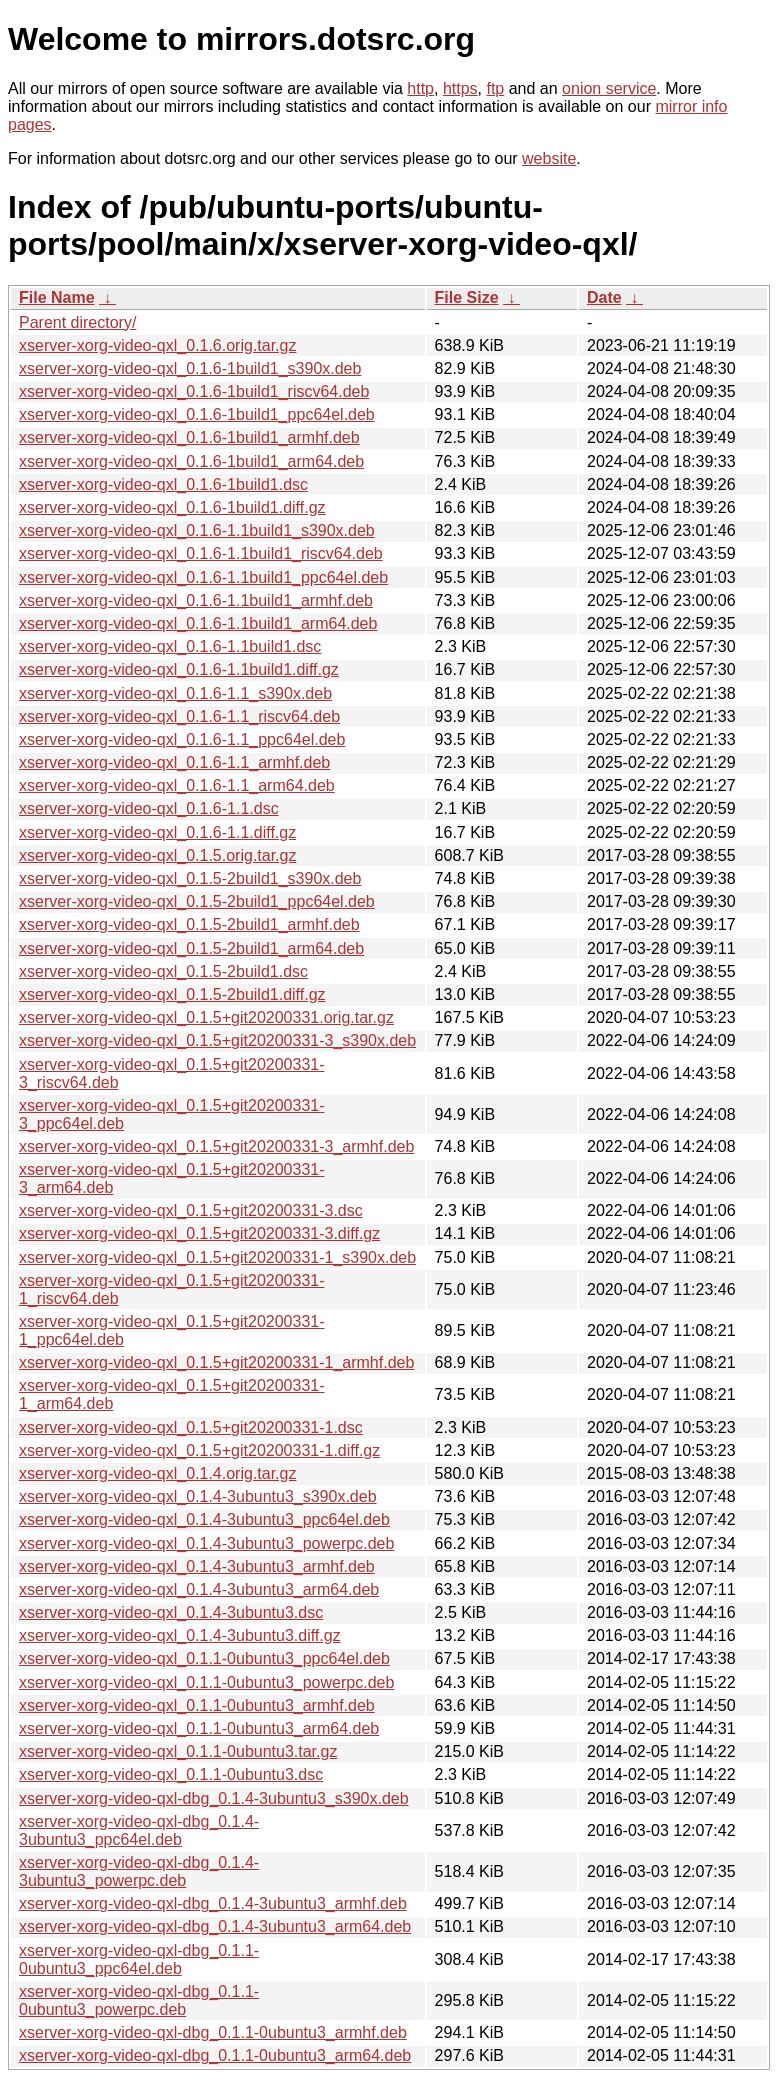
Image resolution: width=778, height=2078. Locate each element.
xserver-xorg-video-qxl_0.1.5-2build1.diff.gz (172, 994)
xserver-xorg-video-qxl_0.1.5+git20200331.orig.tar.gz (206, 1017)
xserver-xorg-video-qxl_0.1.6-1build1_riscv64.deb (194, 391)
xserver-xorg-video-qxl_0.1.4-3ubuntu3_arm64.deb (199, 1589)
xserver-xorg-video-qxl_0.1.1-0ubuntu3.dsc (171, 1774)
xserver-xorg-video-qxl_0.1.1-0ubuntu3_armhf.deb (197, 1705)
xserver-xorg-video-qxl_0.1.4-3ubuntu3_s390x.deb (198, 1496)
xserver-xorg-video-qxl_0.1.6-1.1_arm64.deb (177, 785)
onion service (609, 88)
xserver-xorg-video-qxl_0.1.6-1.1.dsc (149, 808)
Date (604, 297)
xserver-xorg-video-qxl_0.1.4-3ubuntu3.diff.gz (180, 1635)
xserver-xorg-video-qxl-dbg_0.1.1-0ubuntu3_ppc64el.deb (139, 1959)
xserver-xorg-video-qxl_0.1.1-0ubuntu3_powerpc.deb (206, 1682)
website (549, 158)
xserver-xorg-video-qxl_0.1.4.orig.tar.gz (157, 1473)
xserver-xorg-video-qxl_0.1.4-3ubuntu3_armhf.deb (197, 1566)
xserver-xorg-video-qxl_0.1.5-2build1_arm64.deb (191, 948)
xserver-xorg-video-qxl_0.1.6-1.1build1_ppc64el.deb (203, 577)
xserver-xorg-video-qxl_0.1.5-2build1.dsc (163, 971)
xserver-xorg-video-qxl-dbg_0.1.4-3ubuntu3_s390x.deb (214, 1798)
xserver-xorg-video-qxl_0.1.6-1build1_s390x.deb (190, 368)
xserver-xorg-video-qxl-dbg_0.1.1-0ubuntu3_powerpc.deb (139, 2000)
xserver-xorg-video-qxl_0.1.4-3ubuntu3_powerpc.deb (206, 1543)
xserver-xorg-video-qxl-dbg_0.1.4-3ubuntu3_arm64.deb (215, 1926)
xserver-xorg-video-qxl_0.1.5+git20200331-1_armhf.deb (216, 1362)
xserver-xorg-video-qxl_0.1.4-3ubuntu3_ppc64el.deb (204, 1519)
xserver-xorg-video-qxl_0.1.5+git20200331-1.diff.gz (199, 1450)
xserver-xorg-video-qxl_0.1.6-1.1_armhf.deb (174, 762)
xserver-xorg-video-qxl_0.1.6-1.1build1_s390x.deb (197, 530)
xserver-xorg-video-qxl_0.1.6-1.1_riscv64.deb (179, 716)
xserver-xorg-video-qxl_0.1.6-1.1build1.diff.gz (179, 669)
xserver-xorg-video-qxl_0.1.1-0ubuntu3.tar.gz (178, 1751)
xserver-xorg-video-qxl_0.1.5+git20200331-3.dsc (191, 1210)
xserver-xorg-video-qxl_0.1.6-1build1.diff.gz (172, 507)
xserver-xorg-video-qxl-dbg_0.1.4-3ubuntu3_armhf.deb (213, 1903)
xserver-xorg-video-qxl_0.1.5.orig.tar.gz (157, 855)
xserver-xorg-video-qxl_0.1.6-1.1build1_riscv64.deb (201, 553)
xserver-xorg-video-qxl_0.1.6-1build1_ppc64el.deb (197, 414)
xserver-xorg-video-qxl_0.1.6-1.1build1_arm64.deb (198, 623)
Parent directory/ (77, 322)
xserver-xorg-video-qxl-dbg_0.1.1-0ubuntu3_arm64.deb (215, 2055)
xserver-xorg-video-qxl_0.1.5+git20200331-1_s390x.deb (217, 1257)
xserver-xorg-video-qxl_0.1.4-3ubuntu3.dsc (171, 1612)
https (460, 88)
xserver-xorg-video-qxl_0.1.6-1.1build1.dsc (170, 646)
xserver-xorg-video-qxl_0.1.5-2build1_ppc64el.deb (197, 901)
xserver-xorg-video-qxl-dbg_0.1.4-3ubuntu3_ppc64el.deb (139, 1830)
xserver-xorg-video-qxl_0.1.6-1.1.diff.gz (157, 832)
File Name (57, 297)
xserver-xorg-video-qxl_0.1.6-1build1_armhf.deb (189, 437)
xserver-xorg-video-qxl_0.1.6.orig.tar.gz (157, 345)
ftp (495, 88)
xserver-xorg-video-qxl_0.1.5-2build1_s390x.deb (190, 878)
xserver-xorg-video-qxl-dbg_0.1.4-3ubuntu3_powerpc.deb (139, 1871)
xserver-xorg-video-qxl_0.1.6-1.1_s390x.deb (175, 693)
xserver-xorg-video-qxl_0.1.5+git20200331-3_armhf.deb (216, 1146)
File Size (467, 297)
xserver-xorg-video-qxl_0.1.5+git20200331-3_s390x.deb (217, 1040)
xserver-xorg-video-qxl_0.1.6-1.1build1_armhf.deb (196, 600)
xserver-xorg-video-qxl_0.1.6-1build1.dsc (163, 484)
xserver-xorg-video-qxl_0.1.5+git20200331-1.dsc (191, 1427)
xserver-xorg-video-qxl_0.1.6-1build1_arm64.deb (191, 461)
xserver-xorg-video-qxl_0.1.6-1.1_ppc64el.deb (182, 739)
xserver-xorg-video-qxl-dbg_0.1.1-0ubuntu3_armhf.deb (213, 2032)
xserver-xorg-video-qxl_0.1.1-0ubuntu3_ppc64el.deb (204, 1658)
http (420, 88)
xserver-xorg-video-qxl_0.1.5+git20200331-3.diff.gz (199, 1233)
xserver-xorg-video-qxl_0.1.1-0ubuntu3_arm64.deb (199, 1728)
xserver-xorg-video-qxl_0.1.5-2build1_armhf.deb (189, 924)
